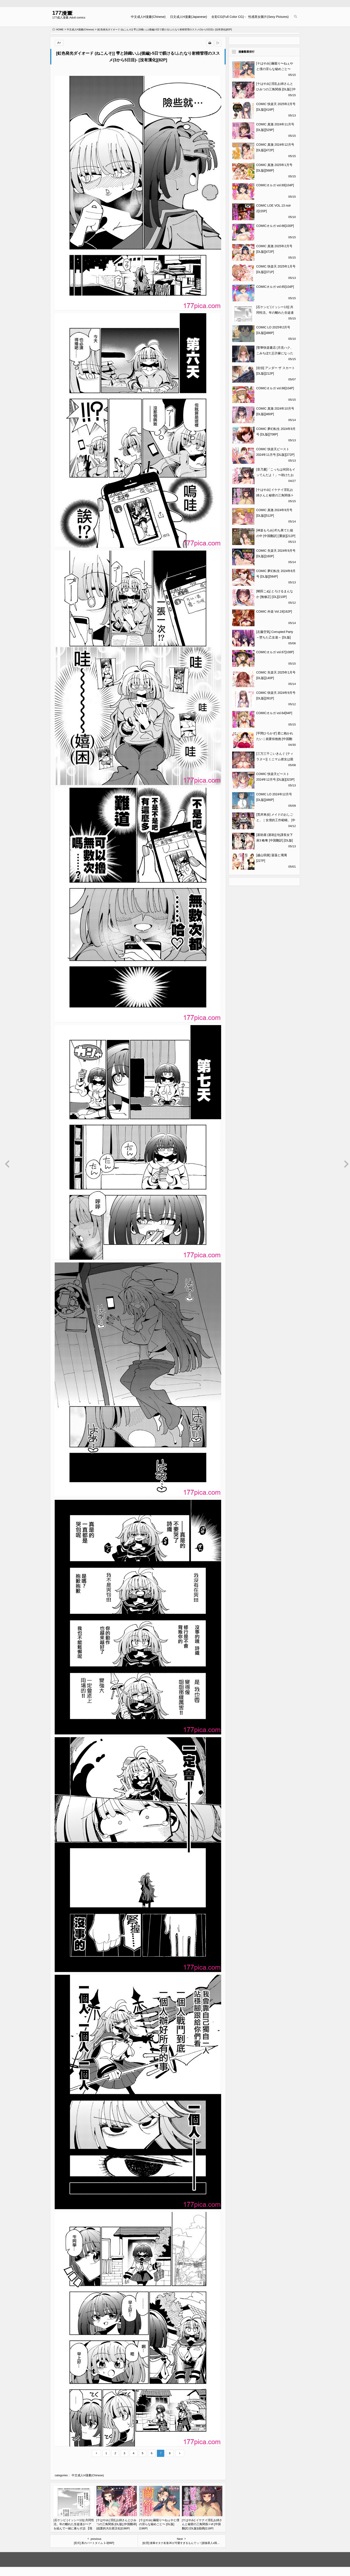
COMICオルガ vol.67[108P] (275, 652)
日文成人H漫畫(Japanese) (188, 17)
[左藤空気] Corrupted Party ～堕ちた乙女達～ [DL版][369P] (274, 637)
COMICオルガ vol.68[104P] (275, 388)
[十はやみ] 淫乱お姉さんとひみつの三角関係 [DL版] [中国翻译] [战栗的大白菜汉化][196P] (116, 2524)
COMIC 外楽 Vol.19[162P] (274, 611)
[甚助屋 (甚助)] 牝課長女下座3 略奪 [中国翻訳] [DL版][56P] (274, 840)
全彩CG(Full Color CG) (227, 17)
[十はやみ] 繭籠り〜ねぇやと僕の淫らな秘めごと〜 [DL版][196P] (159, 2524)
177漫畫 (62, 13)
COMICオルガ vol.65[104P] (275, 286)
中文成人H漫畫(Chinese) (148, 17)
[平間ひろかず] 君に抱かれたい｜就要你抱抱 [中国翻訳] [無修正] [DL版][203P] (274, 739)
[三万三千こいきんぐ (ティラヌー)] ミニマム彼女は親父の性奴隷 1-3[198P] (274, 759)
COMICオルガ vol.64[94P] (274, 713)
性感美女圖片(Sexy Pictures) (268, 17)
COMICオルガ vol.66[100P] (275, 226)
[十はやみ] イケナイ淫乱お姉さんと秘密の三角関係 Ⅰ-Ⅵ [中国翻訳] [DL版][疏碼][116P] (202, 2524)
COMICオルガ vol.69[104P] (275, 185)
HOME (58, 29)
